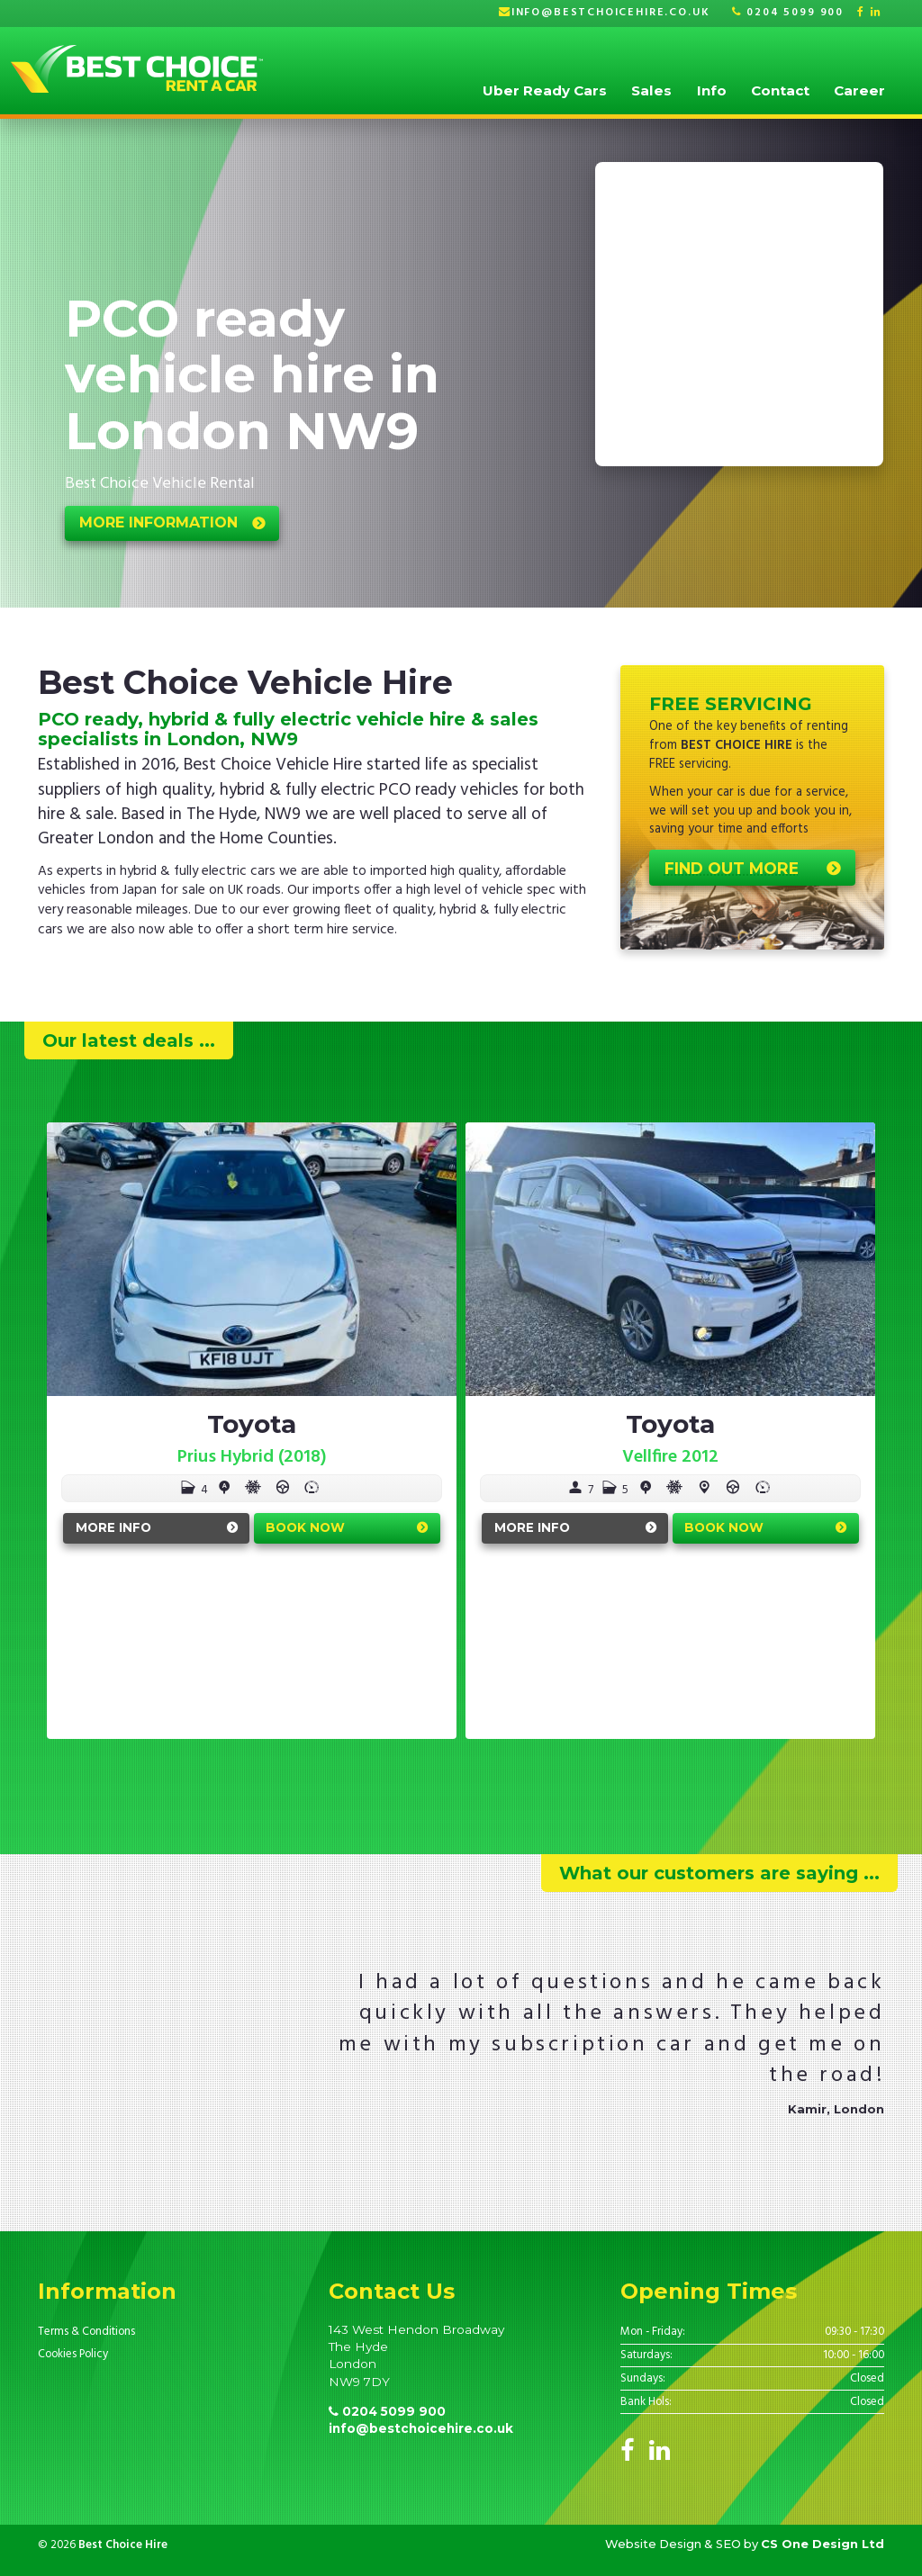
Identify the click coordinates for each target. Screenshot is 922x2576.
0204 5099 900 (788, 13)
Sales (651, 90)
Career (859, 90)
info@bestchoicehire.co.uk (610, 13)
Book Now (305, 1527)
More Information (158, 522)
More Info (113, 1527)
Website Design (653, 2543)
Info (712, 90)
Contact (780, 90)
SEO (728, 2543)
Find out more (731, 868)
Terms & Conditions (86, 2332)
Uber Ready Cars (545, 90)
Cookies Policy (73, 2354)
